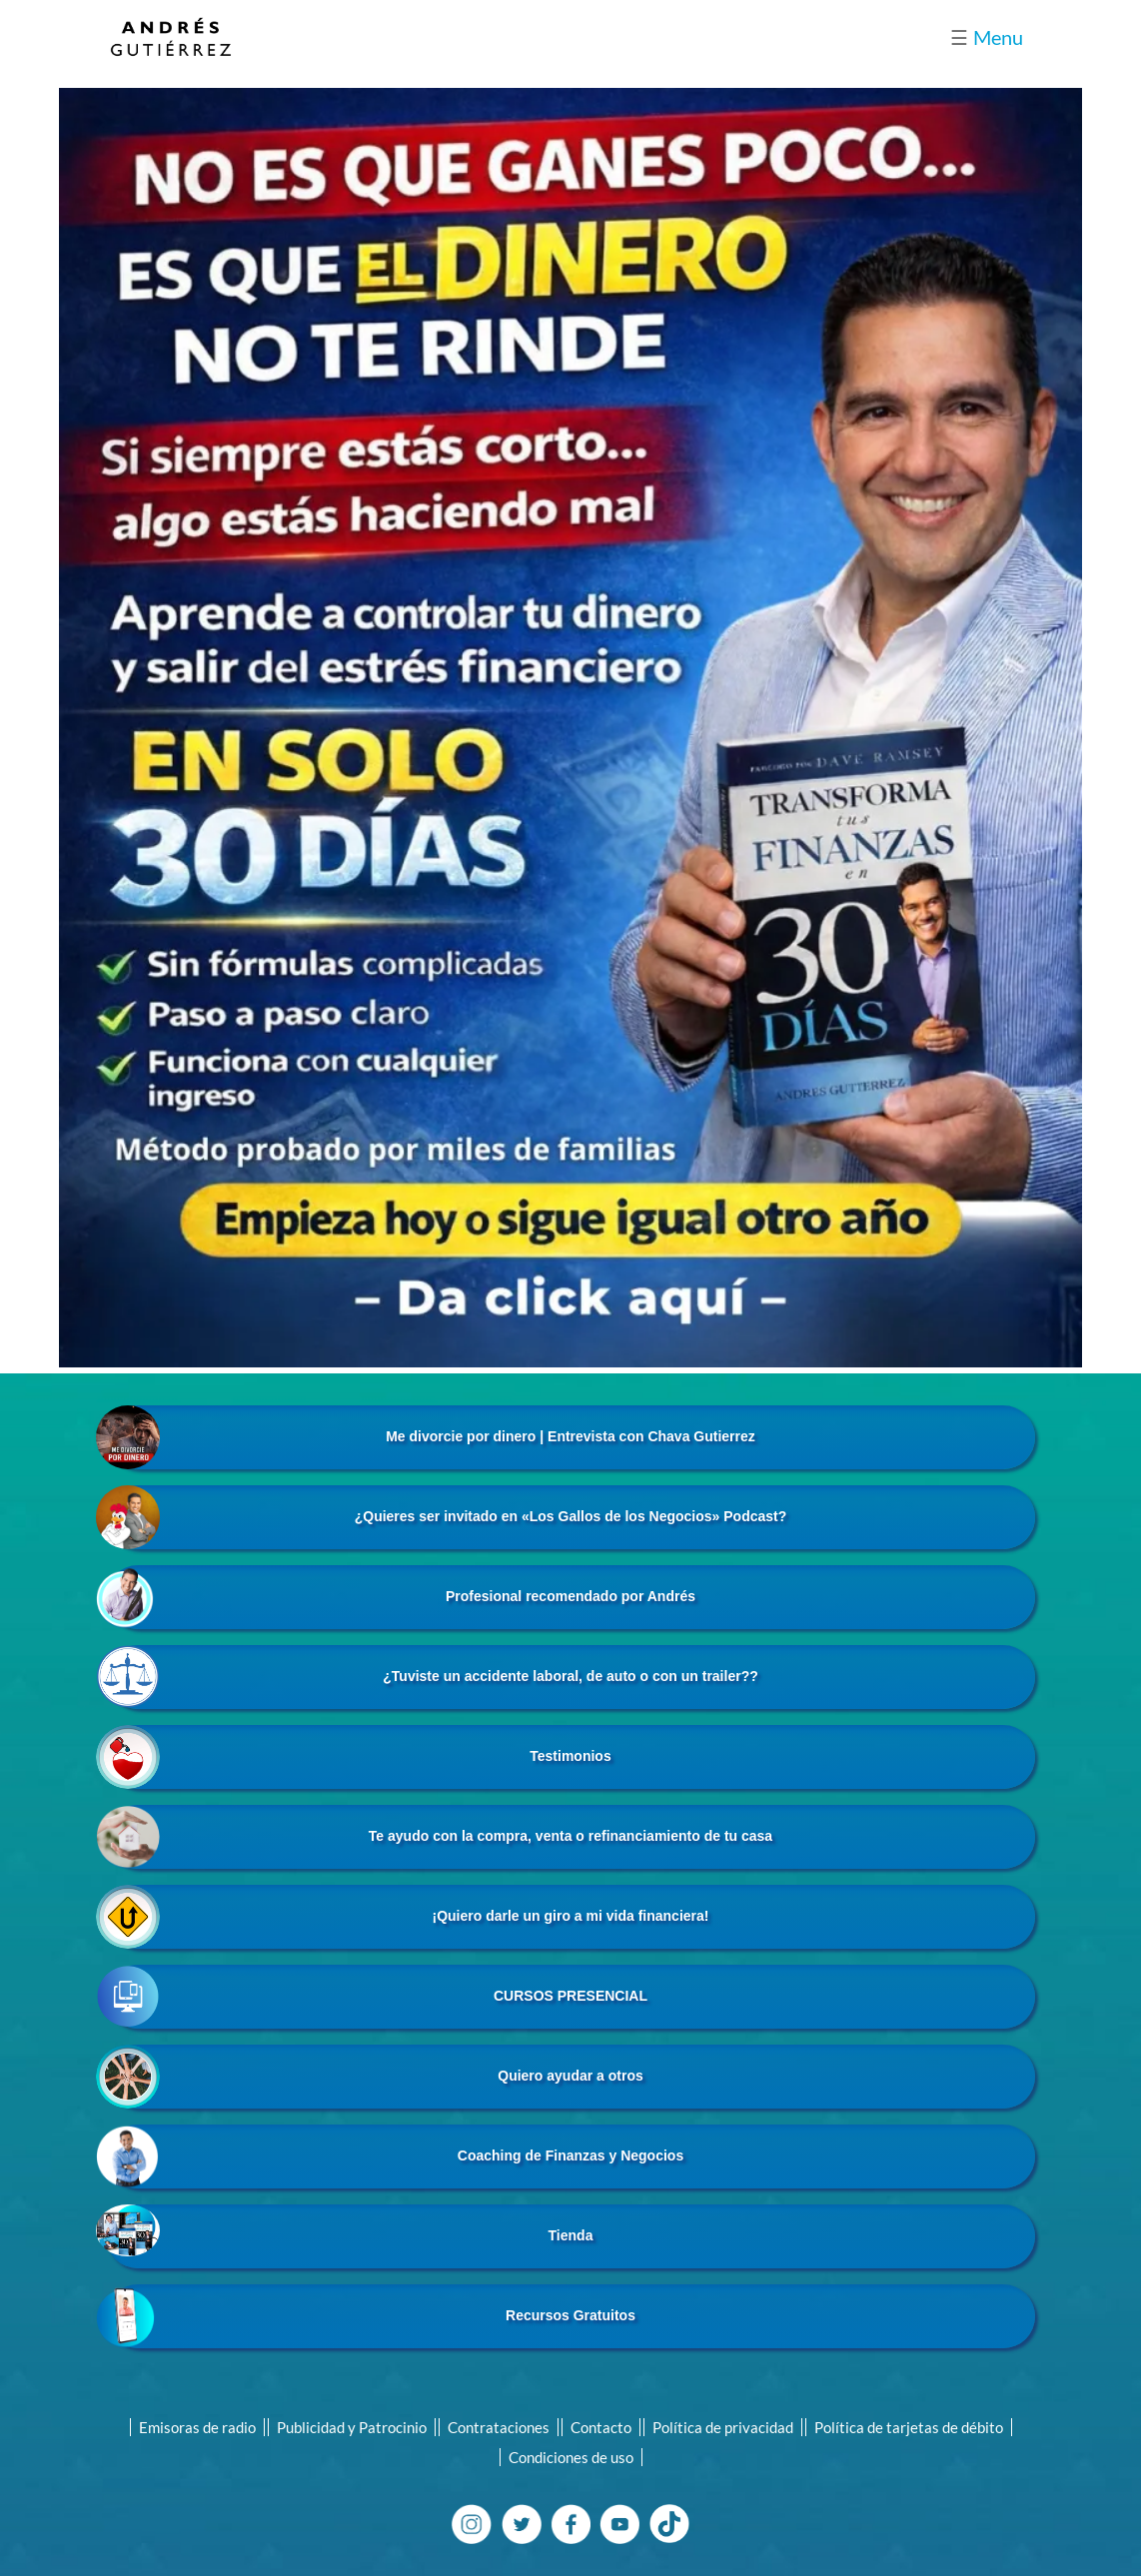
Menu (986, 37)
